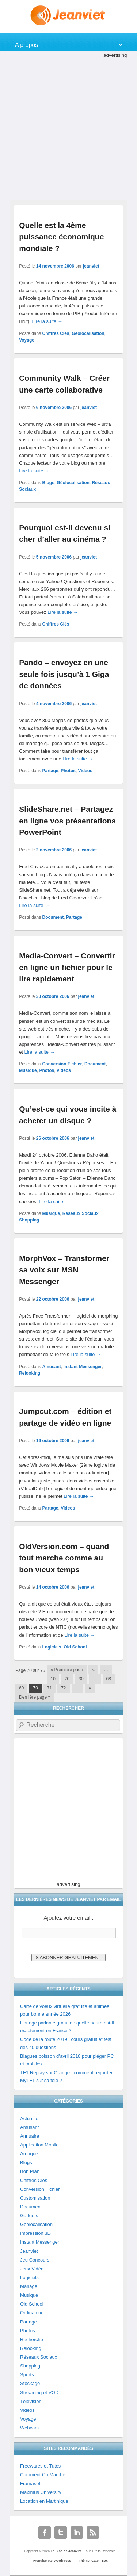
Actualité (29, 2118)
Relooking (29, 1373)
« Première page (67, 1669)
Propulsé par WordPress (52, 2560)
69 (21, 1688)
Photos (68, 770)
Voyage (26, 340)
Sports (27, 2374)
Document (53, 917)
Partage (50, 770)
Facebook (44, 2532)
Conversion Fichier (62, 1063)
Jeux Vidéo (31, 2268)
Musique (28, 1070)
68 (108, 1678)
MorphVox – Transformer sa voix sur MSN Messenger (64, 1270)
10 (53, 1678)
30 (81, 1678)
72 (63, 1688)
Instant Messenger (83, 1366)
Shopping (29, 1220)
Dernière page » (34, 1697)
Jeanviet (29, 2251)
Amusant (51, 1366)
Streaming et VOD (39, 2392)
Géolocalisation (88, 333)
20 (67, 1678)
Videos (85, 770)
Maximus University (40, 2492)
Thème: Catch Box (93, 2560)
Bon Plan (29, 2171)
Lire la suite (47, 321)
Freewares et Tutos (40, 2466)
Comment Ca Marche (42, 2474)
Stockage (30, 2383)
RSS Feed (93, 2532)
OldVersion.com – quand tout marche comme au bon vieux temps (64, 1558)
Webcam (29, 2428)
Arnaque (29, 2153)
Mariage (28, 2286)
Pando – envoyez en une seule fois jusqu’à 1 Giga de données (64, 674)
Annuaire (29, 2136)
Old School (75, 1647)
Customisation (35, 2198)
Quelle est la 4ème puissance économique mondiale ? (61, 237)
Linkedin (77, 2532)
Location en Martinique (44, 2501)
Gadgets (29, 2215)
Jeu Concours (34, 2260)
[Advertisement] (68, 128)
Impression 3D (35, 2233)
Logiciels (51, 1647)
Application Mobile (39, 2145)
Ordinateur (31, 2312)
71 (49, 1688)
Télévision (31, 2401)
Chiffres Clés (55, 333)
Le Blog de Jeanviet (67, 2551)
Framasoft (31, 2483)
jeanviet (91, 266)
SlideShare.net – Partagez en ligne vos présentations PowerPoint (67, 820)
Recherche (31, 2339)
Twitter (60, 2532)
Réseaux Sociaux (80, 1213)
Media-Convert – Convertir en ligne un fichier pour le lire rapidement (67, 967)
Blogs (48, 482)
